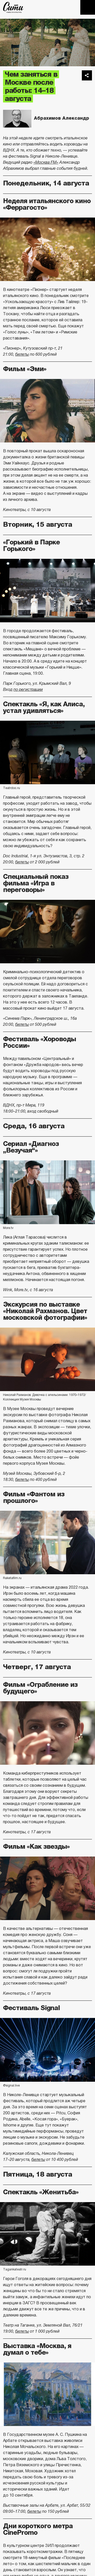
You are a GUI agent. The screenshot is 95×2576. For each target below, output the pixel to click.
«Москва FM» (45, 162)
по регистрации (28, 689)
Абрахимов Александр (46, 118)
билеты (22, 354)
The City (13, 7)
